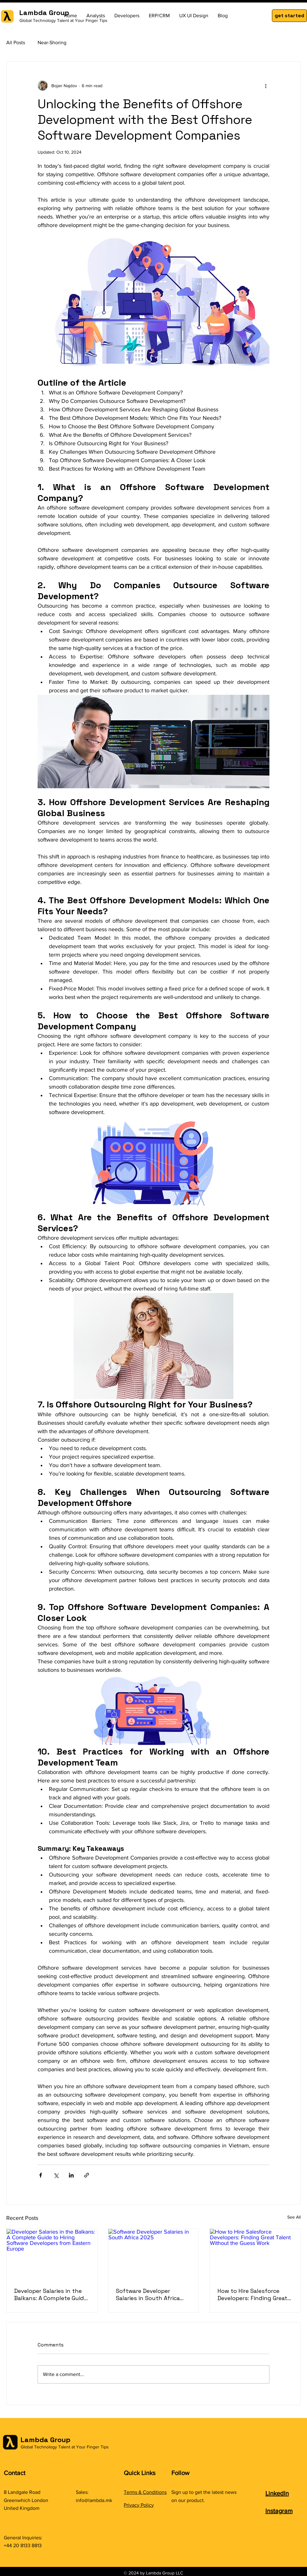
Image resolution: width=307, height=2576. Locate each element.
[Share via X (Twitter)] (56, 2175)
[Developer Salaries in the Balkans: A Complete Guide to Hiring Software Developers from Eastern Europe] (52, 2254)
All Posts (15, 42)
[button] (289, 15)
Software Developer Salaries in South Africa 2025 (148, 2294)
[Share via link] (87, 2175)
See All (294, 2217)
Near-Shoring (52, 42)
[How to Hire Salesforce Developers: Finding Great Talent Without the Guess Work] (255, 2254)
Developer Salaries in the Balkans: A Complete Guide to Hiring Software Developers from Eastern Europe (50, 2294)
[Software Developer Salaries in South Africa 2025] (153, 2254)
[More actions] (265, 85)
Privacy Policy (139, 2505)
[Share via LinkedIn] (71, 2175)
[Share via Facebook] (41, 2175)
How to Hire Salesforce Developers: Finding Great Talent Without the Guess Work (253, 2294)
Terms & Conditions (145, 2492)
